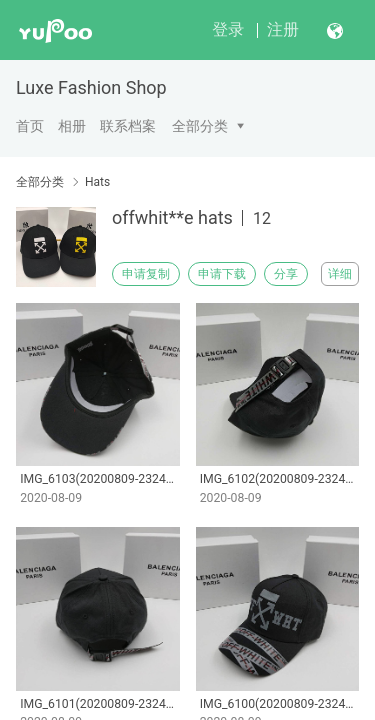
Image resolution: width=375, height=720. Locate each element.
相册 (72, 126)
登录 (228, 29)
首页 (30, 126)
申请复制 (146, 274)
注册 (283, 29)
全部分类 (200, 126)
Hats (97, 182)
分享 (286, 274)
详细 (340, 274)
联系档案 (128, 126)
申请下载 (222, 274)
